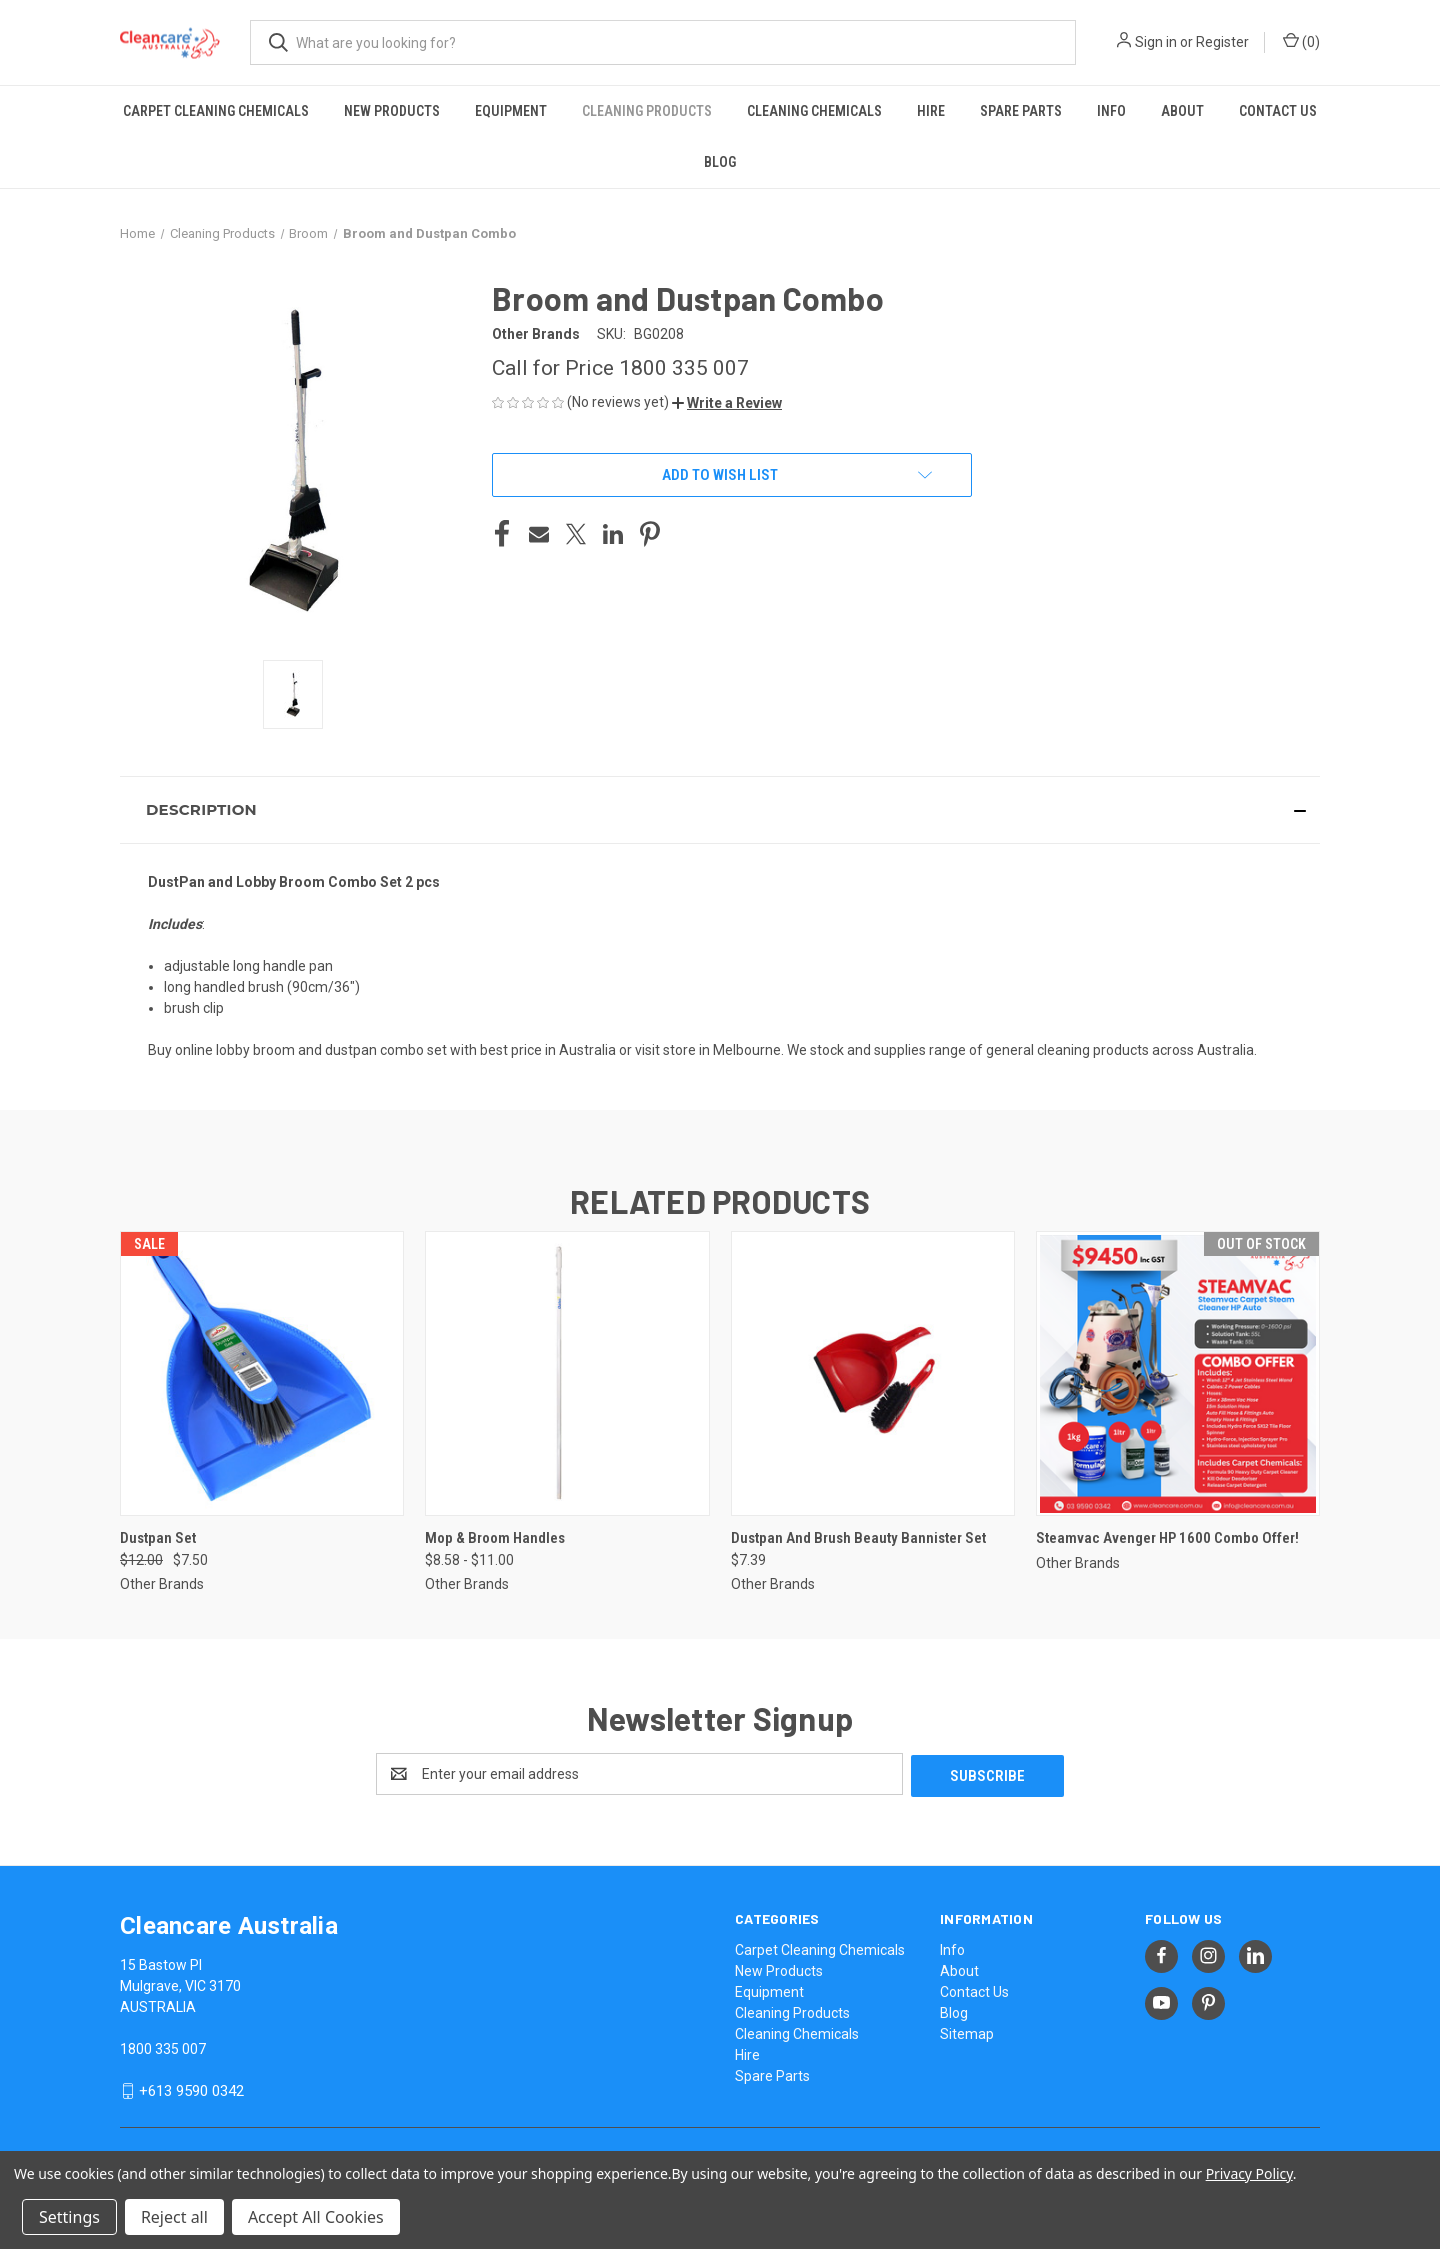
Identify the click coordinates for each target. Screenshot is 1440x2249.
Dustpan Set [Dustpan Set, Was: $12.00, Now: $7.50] (158, 1538)
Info (1111, 111)
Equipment (511, 111)
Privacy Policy (1249, 2173)
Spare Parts (1021, 111)
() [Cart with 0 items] (1301, 41)
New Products (392, 111)
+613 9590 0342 (191, 2089)
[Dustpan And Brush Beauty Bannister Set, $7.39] (873, 1373)
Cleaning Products (647, 111)
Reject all (174, 2217)
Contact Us (1278, 111)
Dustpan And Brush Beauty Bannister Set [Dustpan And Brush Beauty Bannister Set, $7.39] (858, 1538)
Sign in (1156, 42)
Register (1222, 42)
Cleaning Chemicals (814, 111)
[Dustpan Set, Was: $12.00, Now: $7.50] (262, 1373)
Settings (69, 2217)
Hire (931, 111)
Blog (720, 162)
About (1182, 111)
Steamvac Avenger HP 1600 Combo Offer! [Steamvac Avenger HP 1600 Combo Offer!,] (1167, 1538)
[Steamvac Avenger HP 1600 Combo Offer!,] (1178, 1373)
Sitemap (967, 2032)
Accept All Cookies (316, 2217)
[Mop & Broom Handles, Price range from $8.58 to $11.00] (567, 1373)
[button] (727, 403)
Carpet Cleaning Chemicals (216, 111)
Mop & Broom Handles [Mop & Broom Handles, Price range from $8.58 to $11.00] (495, 1538)
